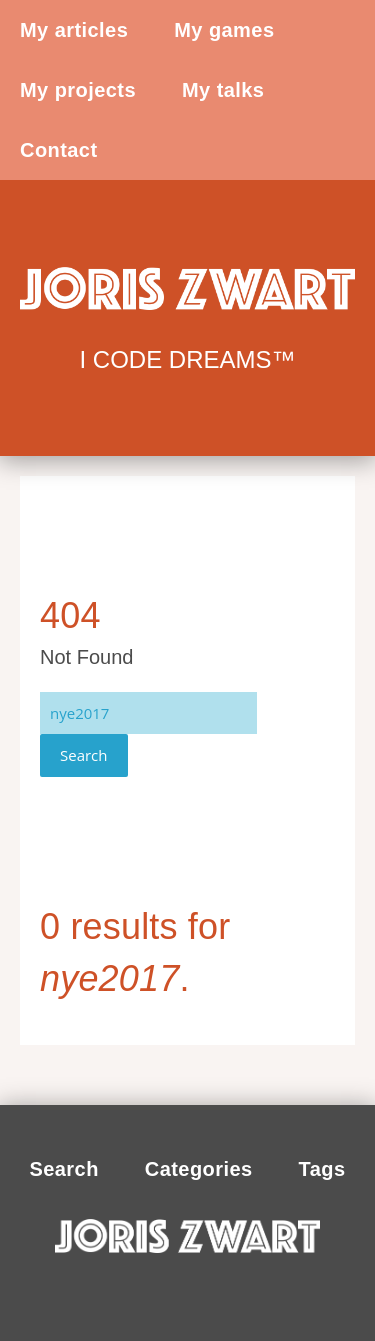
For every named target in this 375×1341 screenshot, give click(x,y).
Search (84, 755)
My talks (223, 90)
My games (224, 30)
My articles (74, 30)
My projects (78, 90)
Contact (59, 150)
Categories (199, 1169)
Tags (322, 1169)
